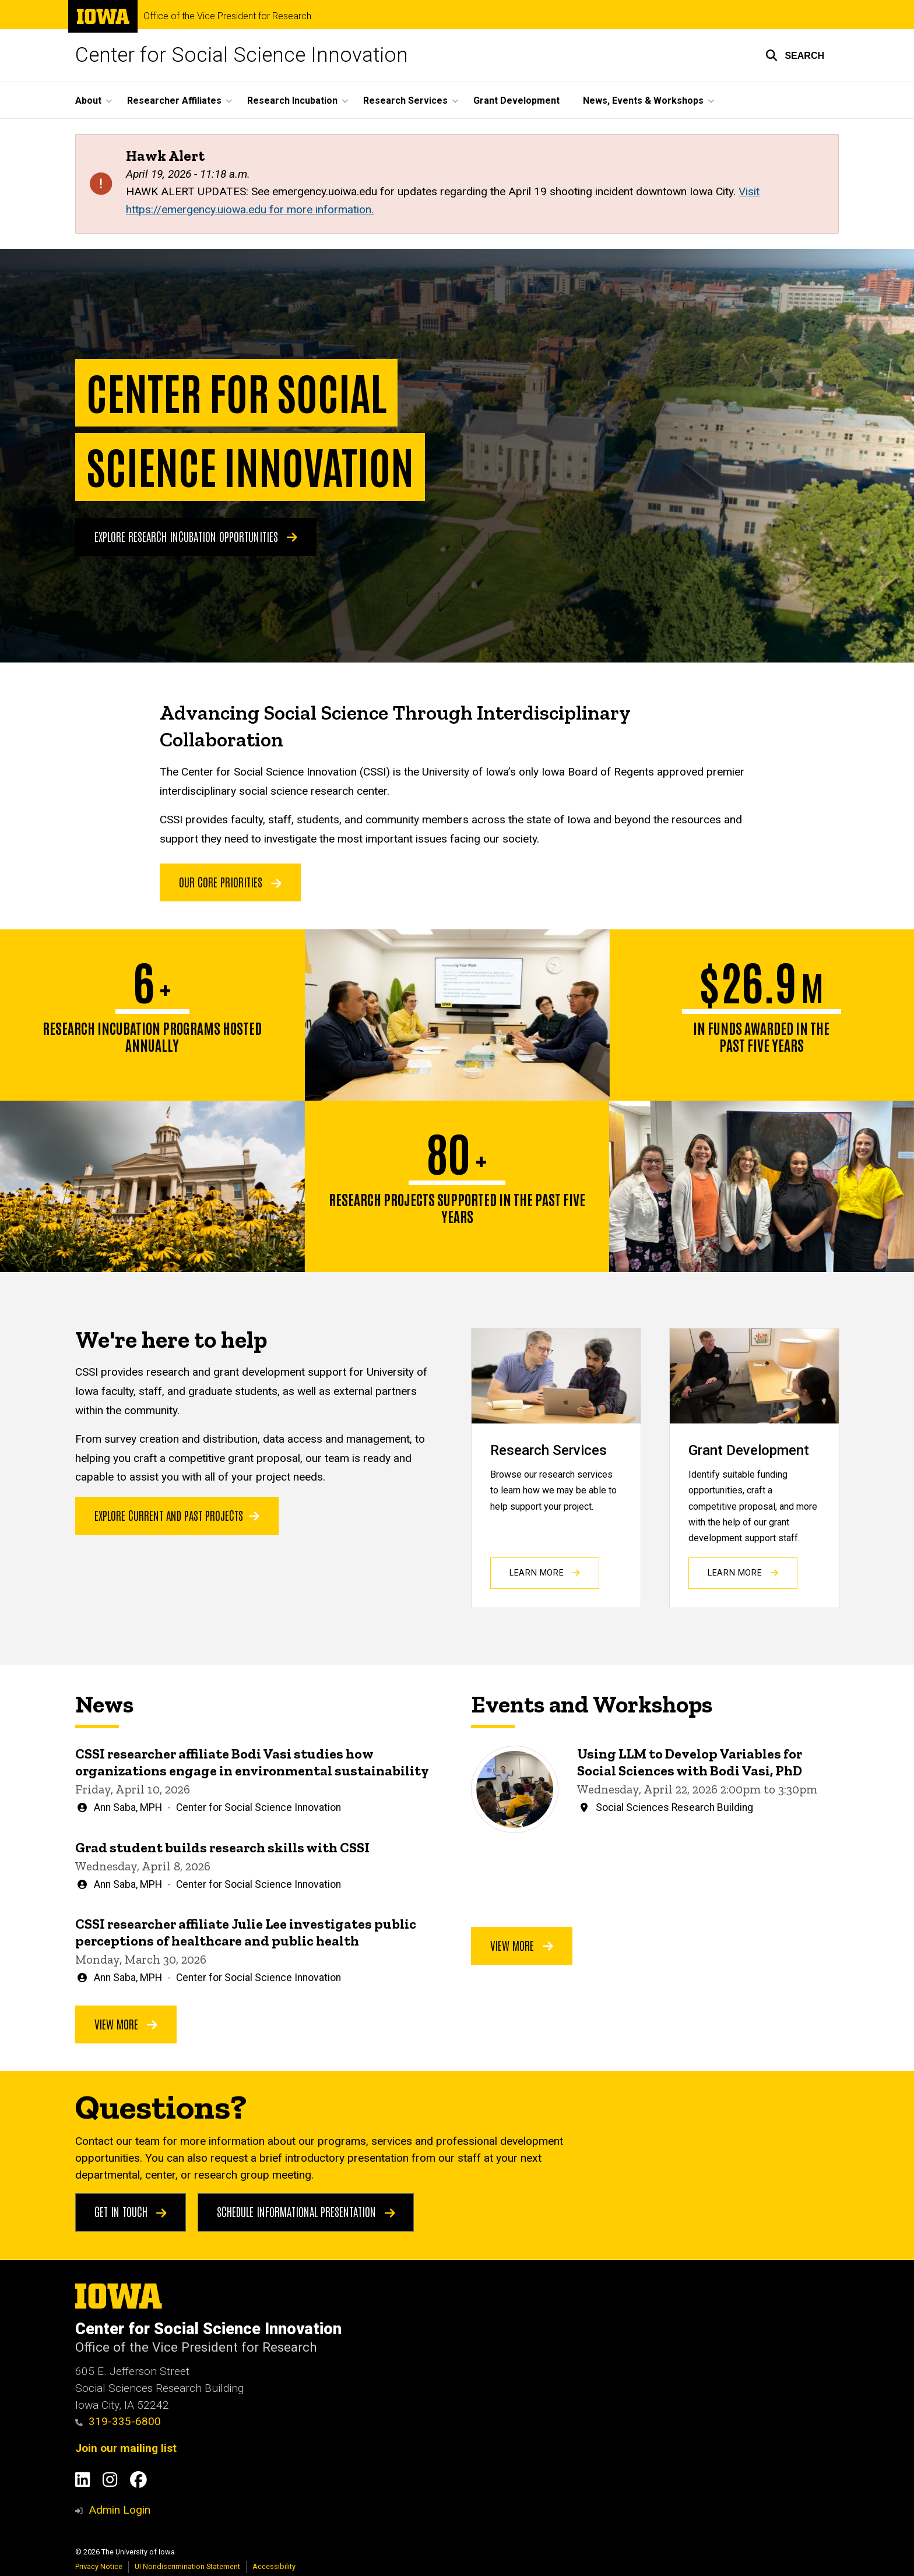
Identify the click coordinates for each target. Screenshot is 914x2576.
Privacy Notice (98, 2566)
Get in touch (130, 2211)
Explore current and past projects (176, 1515)
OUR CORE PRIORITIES (230, 881)
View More (125, 2023)
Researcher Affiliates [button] (174, 100)
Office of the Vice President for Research (227, 16)
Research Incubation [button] (292, 100)
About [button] (88, 100)
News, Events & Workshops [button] (643, 100)
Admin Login (119, 2510)
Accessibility (274, 2566)
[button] (795, 55)
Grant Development (516, 100)
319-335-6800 (118, 2421)
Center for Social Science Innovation (241, 55)
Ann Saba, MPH (128, 1807)
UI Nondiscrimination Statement (187, 2566)
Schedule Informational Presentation (306, 2211)
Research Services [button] (405, 100)
